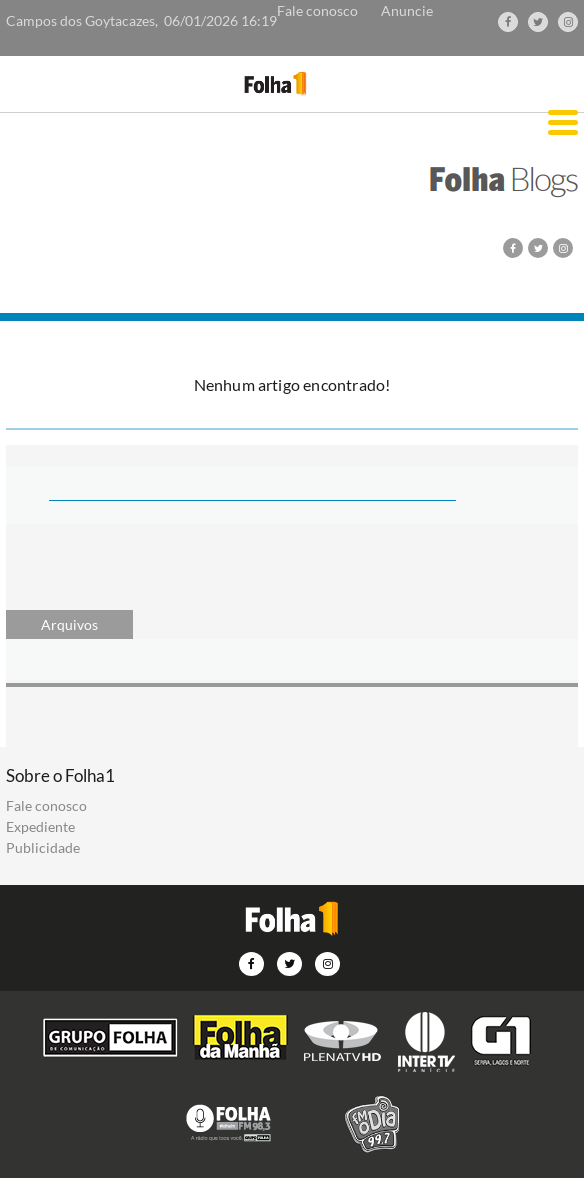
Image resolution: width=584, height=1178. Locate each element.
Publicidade (43, 848)
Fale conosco (317, 11)
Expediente (40, 827)
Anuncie (407, 11)
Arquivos (69, 624)
